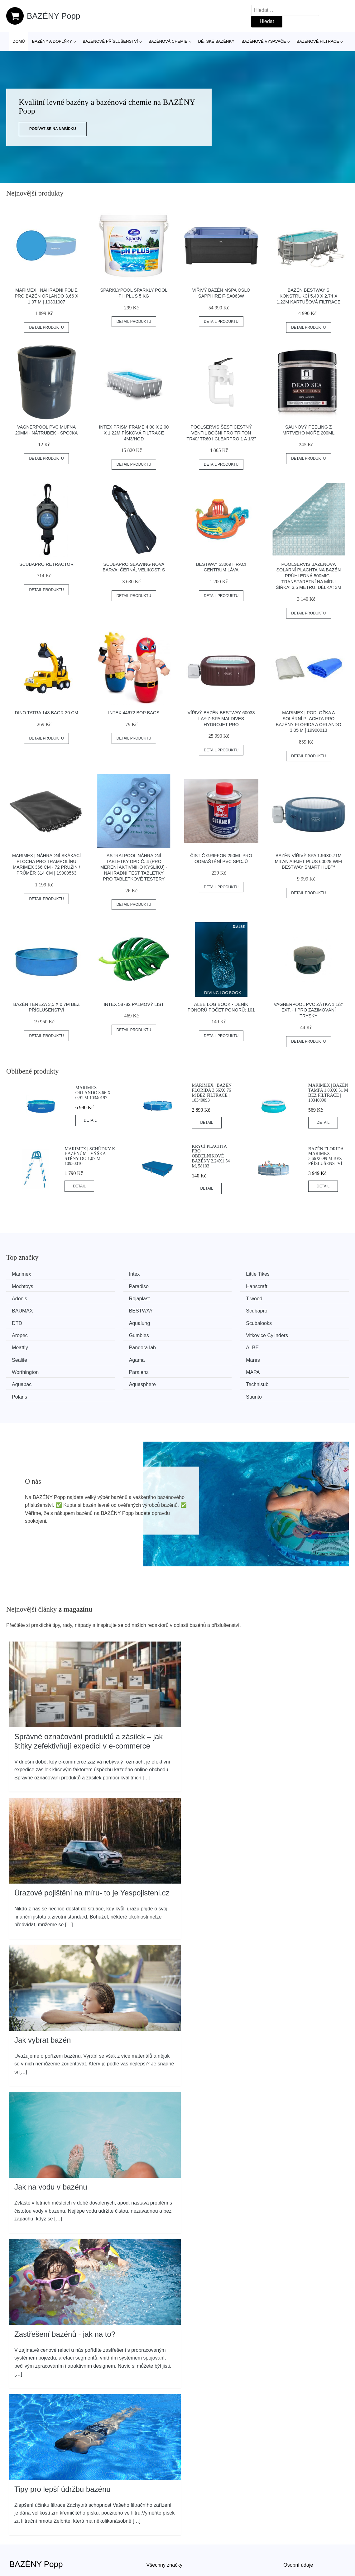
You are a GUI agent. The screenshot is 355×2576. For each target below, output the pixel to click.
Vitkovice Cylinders (123, 1321)
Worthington (27, 1344)
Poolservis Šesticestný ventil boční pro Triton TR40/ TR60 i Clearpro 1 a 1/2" (221, 432)
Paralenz (112, 1344)
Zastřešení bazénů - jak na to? (64, 2293)
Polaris (197, 1356)
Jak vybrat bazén (42, 1999)
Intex (107, 1274)
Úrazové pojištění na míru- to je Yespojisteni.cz (92, 1852)
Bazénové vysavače (264, 41)
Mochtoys (288, 1274)
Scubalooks (203, 1309)
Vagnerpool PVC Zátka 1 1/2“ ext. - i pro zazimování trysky (308, 1010)
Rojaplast (288, 1285)
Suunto (286, 1356)
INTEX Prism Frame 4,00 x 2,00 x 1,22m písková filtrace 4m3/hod (134, 432)
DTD (19, 1309)
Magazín (156, 2538)
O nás (290, 2538)
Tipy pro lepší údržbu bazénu (62, 2448)
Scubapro (288, 1297)
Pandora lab (291, 1321)
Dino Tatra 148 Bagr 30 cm (46, 712)
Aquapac (287, 1344)
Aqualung (112, 1309)
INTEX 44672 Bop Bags (134, 712)
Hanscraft (112, 1285)
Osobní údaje (298, 2523)
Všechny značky (164, 2523)
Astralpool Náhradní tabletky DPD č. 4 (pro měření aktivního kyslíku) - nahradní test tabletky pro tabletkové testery (133, 867)
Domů (18, 41)
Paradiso (24, 1285)
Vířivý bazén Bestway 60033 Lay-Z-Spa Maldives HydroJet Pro (221, 718)
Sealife (109, 1332)
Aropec (286, 1309)
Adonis (197, 1285)
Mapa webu (159, 2552)
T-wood (22, 1297)
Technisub (113, 1356)
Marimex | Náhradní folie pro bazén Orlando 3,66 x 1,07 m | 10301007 (46, 296)
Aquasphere (27, 1356)
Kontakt (291, 2552)
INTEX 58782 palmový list (134, 1004)
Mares (284, 1332)
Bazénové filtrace (318, 41)
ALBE (20, 1332)
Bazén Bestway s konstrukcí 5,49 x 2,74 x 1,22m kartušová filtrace (308, 296)
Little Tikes (201, 1274)
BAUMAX (112, 1297)
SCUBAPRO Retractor (46, 564)
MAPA (197, 1344)
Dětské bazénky (216, 41)
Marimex (23, 1274)
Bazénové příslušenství (110, 41)
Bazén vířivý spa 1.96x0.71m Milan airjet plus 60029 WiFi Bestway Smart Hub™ (308, 861)
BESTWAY (201, 1297)
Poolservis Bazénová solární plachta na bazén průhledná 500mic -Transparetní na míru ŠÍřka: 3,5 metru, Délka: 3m (308, 576)
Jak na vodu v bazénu (50, 2146)
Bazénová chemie (167, 41)
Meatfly (198, 1321)
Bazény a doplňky (52, 41)
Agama (198, 1332)
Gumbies (24, 1321)
